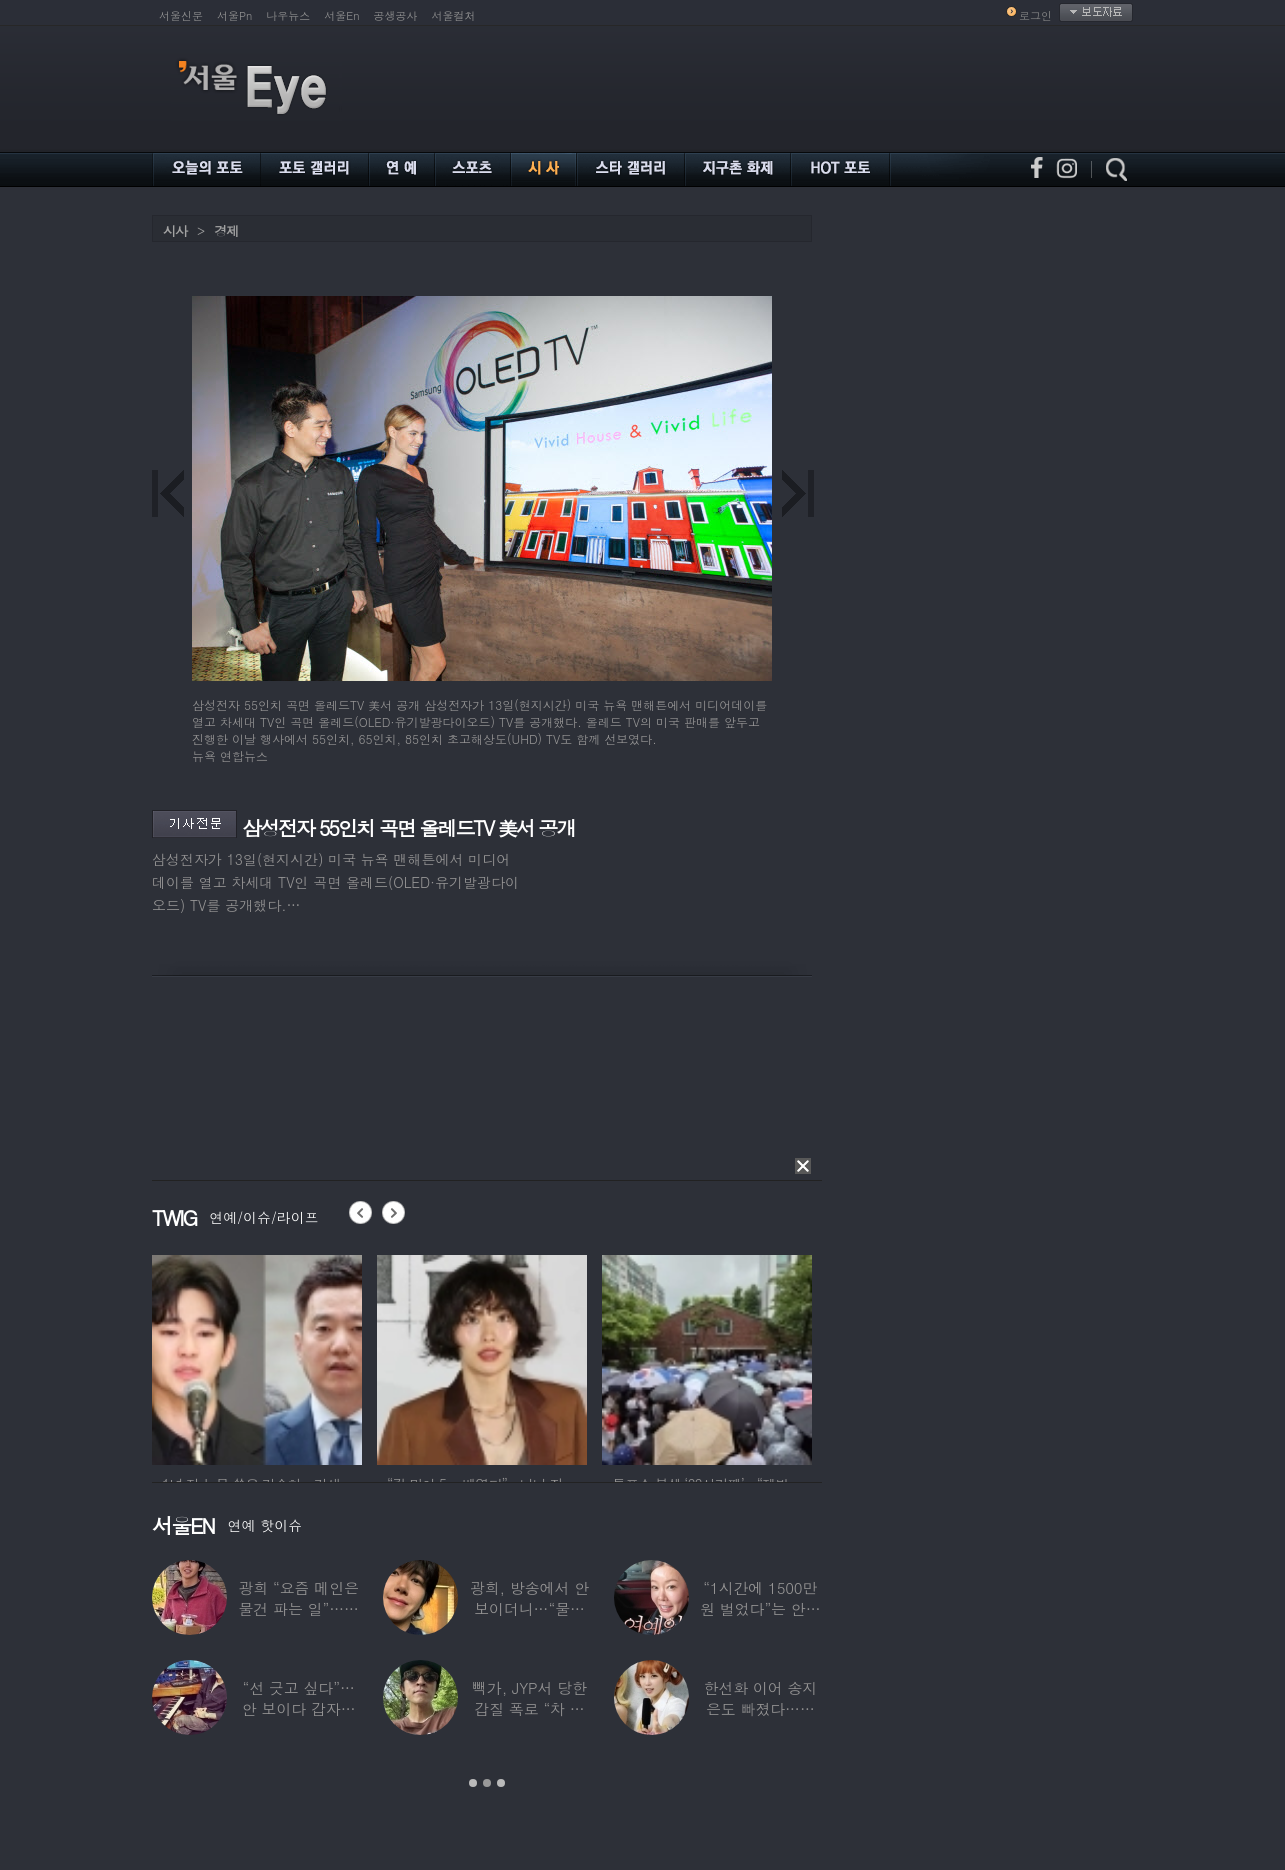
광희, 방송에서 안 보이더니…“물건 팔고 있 (529, 1608)
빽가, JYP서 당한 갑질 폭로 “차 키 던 (529, 1708)
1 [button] (473, 1783)
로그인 (1035, 15)
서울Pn (234, 15)
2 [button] (487, 1783)
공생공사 (396, 15)
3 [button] (501, 1783)
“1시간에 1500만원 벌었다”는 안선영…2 (760, 1608)
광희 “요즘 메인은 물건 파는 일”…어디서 (298, 1608)
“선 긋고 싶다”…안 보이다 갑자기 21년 (299, 1708)
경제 (226, 230)
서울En (341, 15)
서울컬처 (454, 15)
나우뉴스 (288, 15)
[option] (257, 1357)
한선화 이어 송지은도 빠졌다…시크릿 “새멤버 (760, 1708)
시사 (175, 230)
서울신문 (181, 15)
